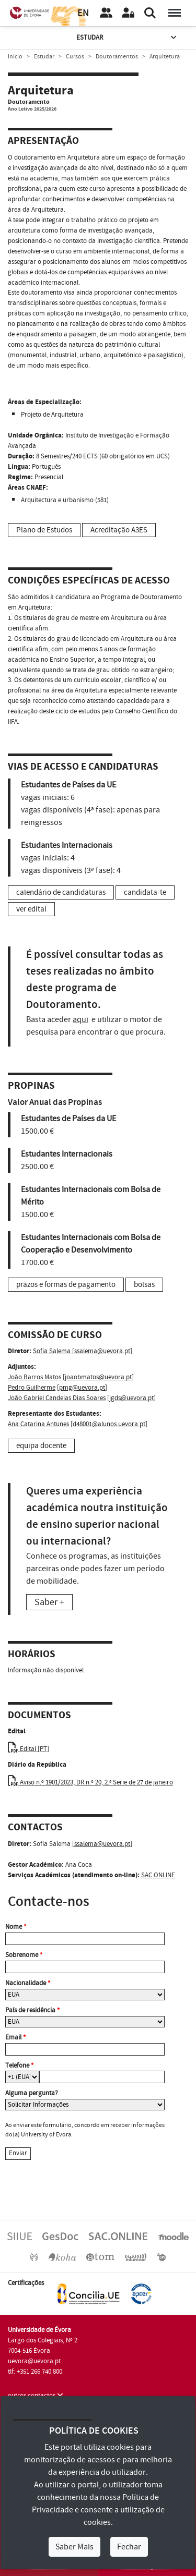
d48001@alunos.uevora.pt (109, 1424)
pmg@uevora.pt (82, 1387)
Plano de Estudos (44, 530)
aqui (80, 1019)
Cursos (75, 56)
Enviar (18, 2153)
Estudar (127, 38)
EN (83, 13)
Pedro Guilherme (31, 1387)
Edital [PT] (28, 1749)
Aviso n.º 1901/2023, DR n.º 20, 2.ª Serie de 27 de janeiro (90, 1782)
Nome (15, 1926)
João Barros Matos (34, 1377)
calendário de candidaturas (61, 892)
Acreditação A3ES (118, 530)
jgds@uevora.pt (131, 1398)
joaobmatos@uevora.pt (98, 1377)
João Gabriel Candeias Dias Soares (57, 1398)
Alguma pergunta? (31, 2093)
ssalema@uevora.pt (102, 1351)
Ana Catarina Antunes (38, 1424)
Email (15, 2037)
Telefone (19, 2065)
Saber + (49, 1602)
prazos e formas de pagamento (66, 1285)
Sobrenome (23, 1955)
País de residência (32, 2010)
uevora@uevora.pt (34, 2361)
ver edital (31, 909)
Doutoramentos (117, 56)
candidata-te (145, 892)
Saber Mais (74, 2547)
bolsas (144, 1285)
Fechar (129, 2547)
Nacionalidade (27, 1983)
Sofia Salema (52, 1351)
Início (15, 56)
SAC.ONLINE (158, 1875)
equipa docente (41, 1446)
